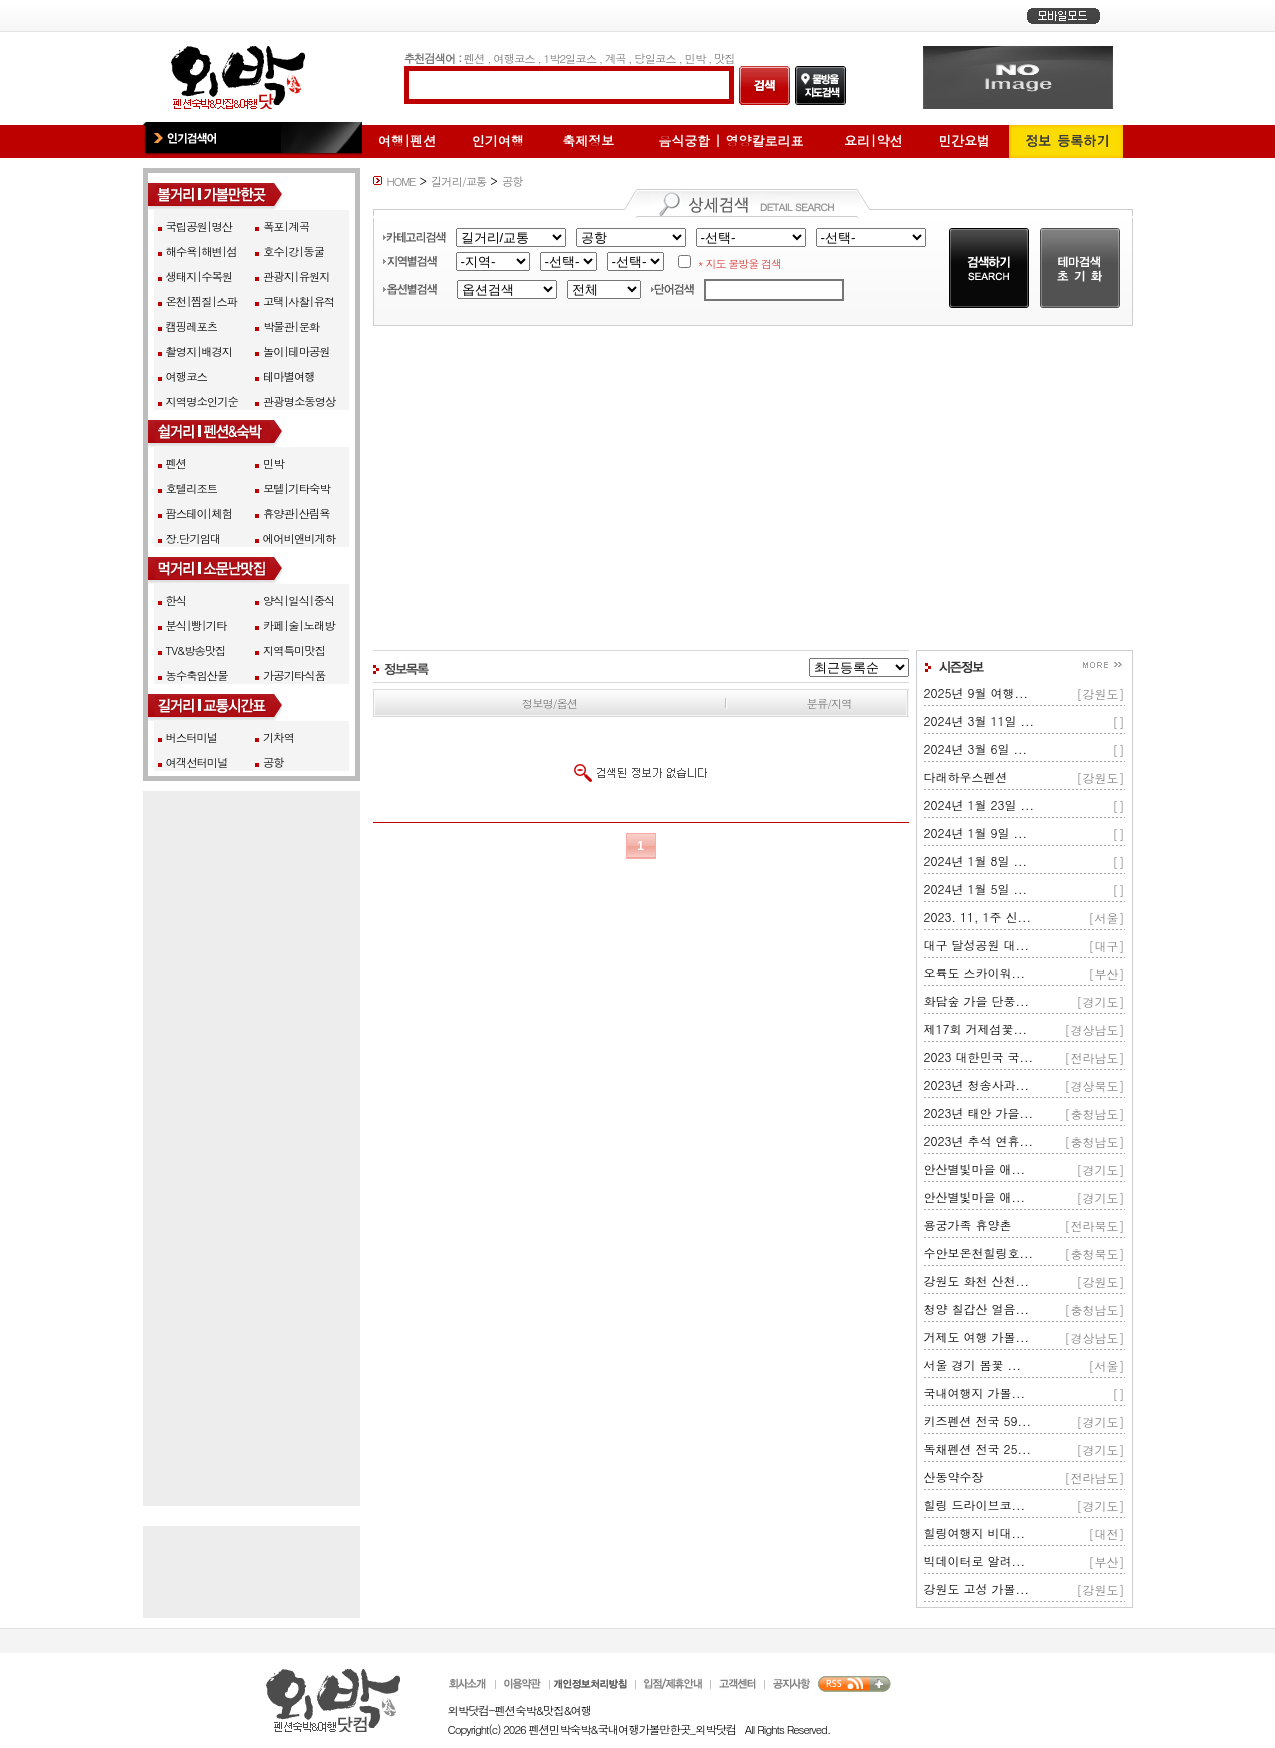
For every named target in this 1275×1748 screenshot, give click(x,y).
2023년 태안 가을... (979, 1112)
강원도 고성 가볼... (977, 1588)
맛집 (724, 58)
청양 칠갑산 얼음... (977, 1308)
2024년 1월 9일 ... (976, 832)
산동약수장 (954, 1476)
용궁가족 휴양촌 (968, 1224)
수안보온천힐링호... (979, 1252)
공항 (512, 181)
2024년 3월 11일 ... (979, 720)
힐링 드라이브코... (975, 1504)
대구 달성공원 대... (977, 944)
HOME (401, 181)
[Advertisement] (753, 488)
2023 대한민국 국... (979, 1056)
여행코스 (513, 58)
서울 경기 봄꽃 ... (973, 1364)
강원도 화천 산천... (977, 1280)
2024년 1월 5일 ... (976, 888)
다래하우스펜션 (966, 776)
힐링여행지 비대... (975, 1532)
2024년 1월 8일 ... (976, 860)
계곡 (615, 58)
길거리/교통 (458, 181)
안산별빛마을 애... (975, 1168)
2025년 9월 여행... (976, 692)
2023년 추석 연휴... (979, 1140)
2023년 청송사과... (977, 1084)
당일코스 (654, 58)
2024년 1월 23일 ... (979, 804)
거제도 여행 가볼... (977, 1336)
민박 (694, 58)
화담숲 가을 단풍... (977, 1000)
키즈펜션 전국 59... (978, 1420)
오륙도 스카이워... (975, 972)
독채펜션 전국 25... (978, 1448)
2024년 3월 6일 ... (976, 748)
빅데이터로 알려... (975, 1560)
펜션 (474, 58)
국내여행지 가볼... (975, 1392)
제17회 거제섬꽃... (976, 1028)
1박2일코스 (569, 58)
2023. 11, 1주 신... (978, 916)
